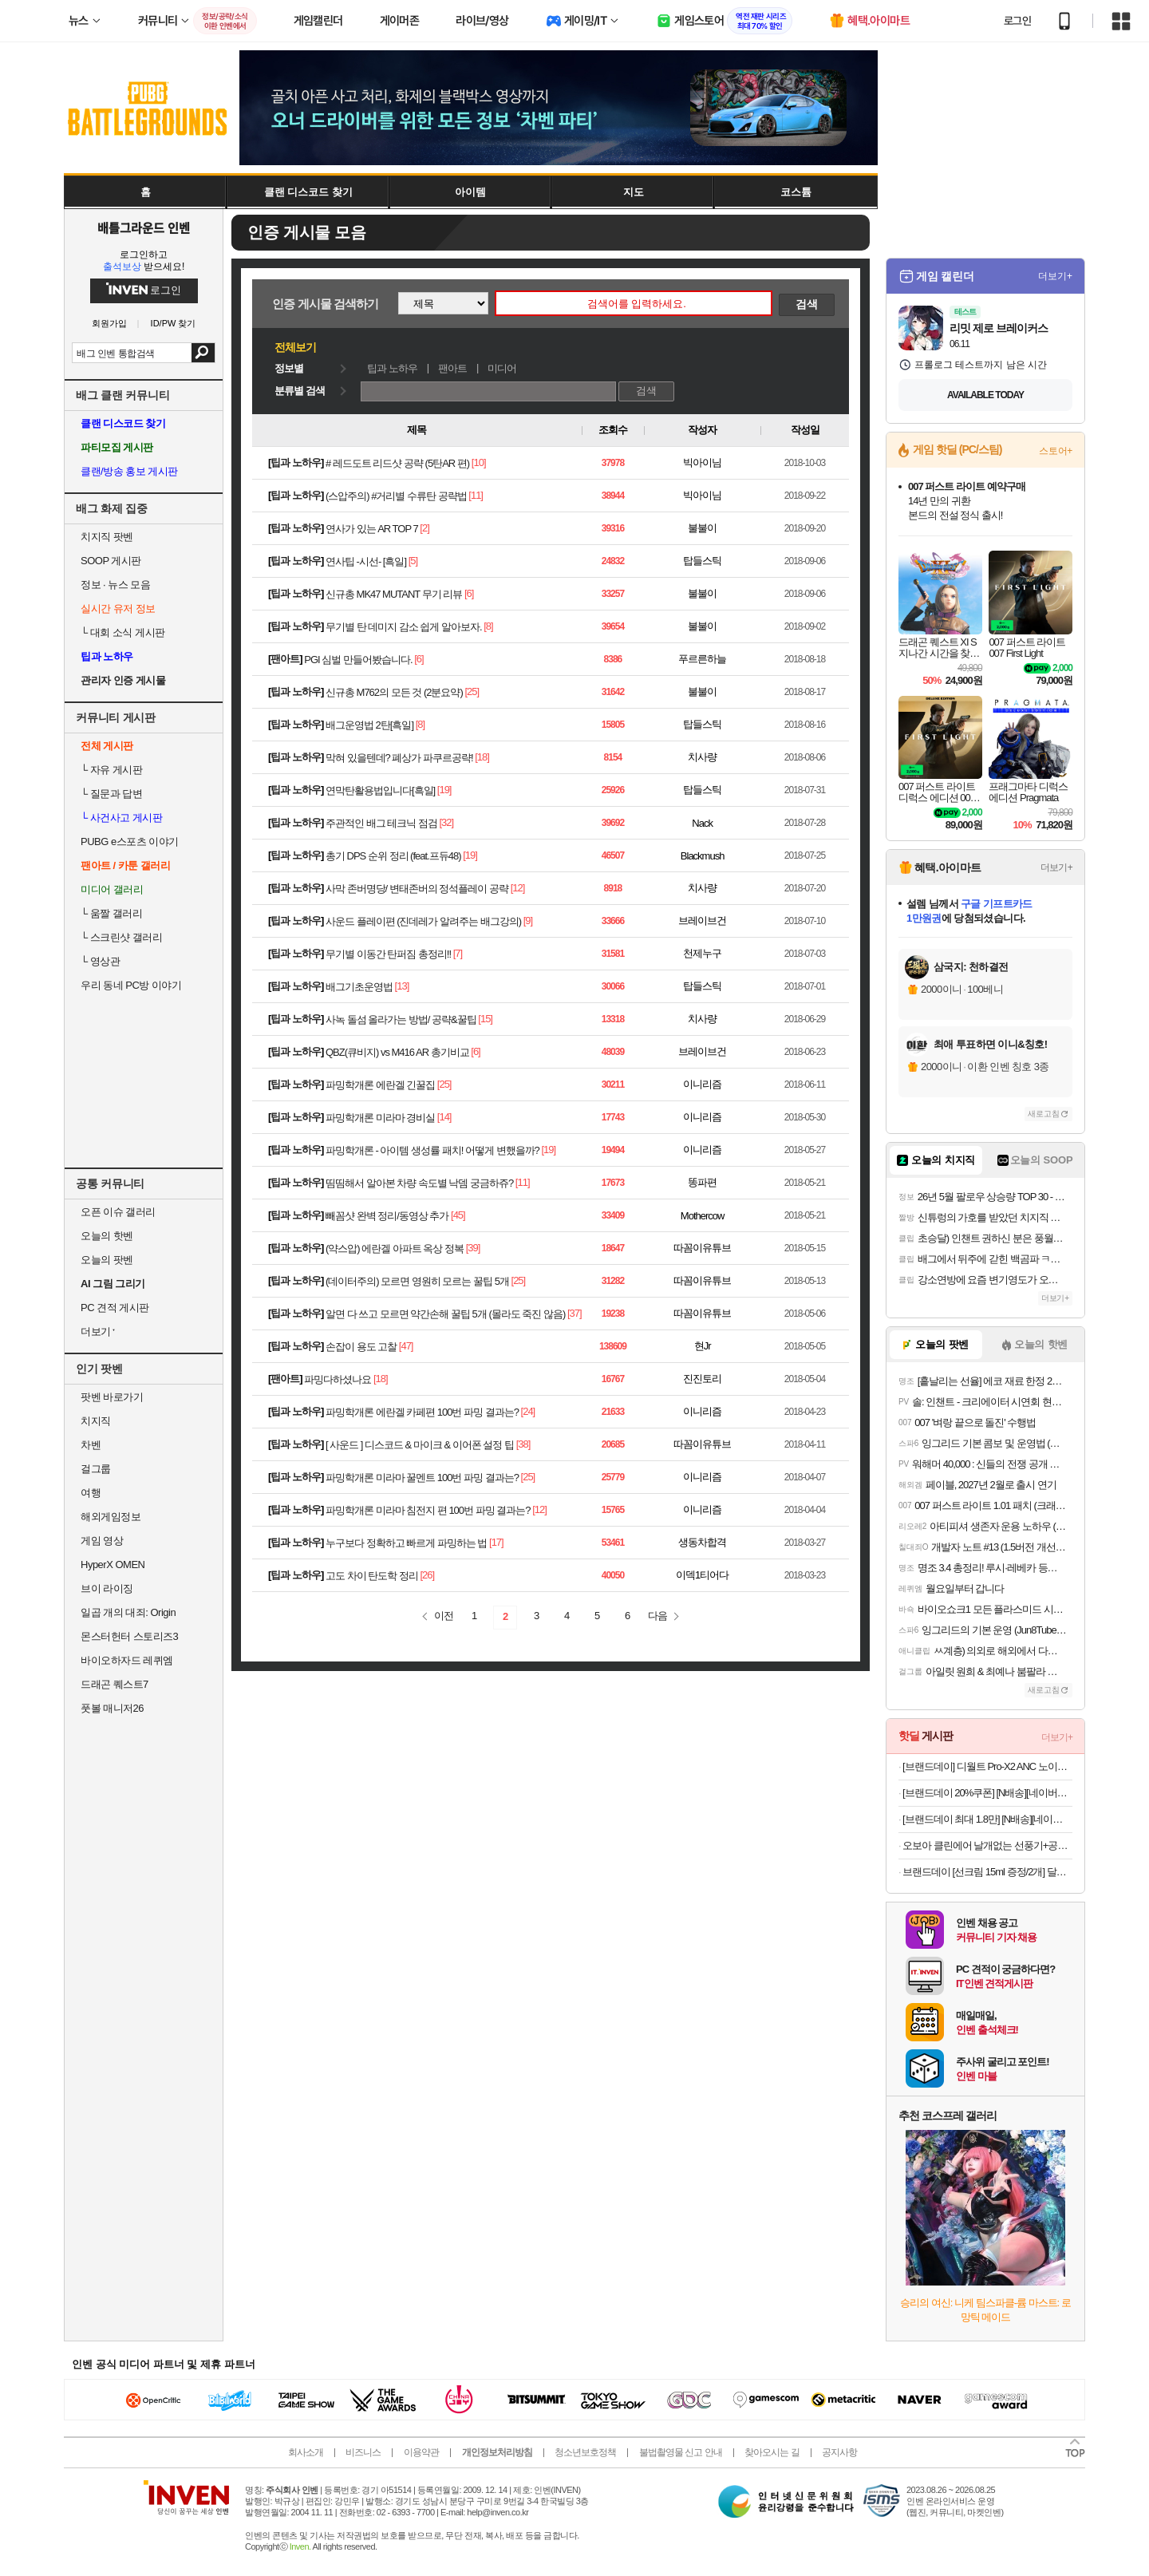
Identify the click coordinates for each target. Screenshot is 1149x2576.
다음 (657, 1616)
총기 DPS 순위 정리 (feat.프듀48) (393, 856)
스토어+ (1055, 450)
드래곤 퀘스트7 (114, 1684)
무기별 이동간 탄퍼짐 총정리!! (388, 954)
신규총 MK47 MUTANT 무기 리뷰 (394, 594)
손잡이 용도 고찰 (361, 1347)
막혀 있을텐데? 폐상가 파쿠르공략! (399, 758)
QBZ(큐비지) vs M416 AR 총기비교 (397, 1052)
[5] (413, 561)
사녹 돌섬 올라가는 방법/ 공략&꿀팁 (401, 1019)
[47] (406, 1346)
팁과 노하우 (392, 368)
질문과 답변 (111, 793)
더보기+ (1055, 276)
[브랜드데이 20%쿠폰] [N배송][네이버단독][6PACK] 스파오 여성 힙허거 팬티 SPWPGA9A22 (987, 1793)
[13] (402, 986)
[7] (457, 953)
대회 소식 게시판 (123, 632)
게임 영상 (102, 1540)
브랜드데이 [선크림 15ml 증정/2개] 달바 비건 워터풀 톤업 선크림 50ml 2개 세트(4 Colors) (987, 1872)
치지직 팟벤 (107, 536)
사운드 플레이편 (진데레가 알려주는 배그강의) (423, 921)
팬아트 (452, 368)
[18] (482, 757)
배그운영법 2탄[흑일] (369, 725)
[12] (518, 888)
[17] (496, 1542)
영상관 (100, 961)
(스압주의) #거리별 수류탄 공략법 (396, 496)
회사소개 (305, 2452)
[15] (485, 1019)
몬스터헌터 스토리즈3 (129, 1636)
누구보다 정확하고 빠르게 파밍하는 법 (406, 1543)
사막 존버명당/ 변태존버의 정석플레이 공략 (417, 889)
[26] (427, 1575)
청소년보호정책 (585, 2452)
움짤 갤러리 (111, 913)
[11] (475, 495)
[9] (527, 920)
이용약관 (421, 2452)
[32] (446, 822)
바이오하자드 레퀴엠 (127, 1660)
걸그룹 (96, 1469)
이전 (443, 1616)
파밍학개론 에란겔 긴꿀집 (380, 1085)
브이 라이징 (107, 1588)
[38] (523, 1444)
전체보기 (295, 347)
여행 (91, 1493)
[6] (468, 593)
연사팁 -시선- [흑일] (366, 561)
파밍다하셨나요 (337, 1379)
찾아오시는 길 (771, 2452)
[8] (488, 626)
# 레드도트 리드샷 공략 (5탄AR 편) (397, 463)
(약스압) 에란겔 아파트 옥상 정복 (395, 1248)
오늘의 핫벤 (107, 1236)
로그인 (1017, 20)
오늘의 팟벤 (107, 1259)
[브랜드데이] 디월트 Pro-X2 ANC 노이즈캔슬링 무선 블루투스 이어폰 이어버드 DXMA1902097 (987, 1766)
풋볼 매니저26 (112, 1708)
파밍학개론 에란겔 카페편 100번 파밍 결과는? (422, 1412)
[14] (444, 1117)
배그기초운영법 (359, 987)
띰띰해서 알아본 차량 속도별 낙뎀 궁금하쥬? (419, 1183)
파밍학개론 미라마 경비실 (380, 1118)
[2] (424, 528)
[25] (471, 691)
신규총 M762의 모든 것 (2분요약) (394, 692)
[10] (479, 462)
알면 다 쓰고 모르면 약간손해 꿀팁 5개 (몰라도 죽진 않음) (445, 1314)
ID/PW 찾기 (173, 323)
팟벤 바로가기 (112, 1397)
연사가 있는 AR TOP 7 (372, 529)
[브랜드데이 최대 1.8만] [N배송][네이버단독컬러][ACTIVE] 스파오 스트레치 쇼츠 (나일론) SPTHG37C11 (987, 1819)
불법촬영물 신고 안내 (680, 2452)
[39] (473, 1248)
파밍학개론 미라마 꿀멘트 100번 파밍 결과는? (422, 1478)
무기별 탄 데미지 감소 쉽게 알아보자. (404, 627)
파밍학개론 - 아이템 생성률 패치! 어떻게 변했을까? (432, 1150)
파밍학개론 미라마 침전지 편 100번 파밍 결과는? (428, 1510)
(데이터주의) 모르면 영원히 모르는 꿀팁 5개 (417, 1281)
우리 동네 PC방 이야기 (131, 985)
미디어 (502, 368)
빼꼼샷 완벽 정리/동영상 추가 (387, 1216)
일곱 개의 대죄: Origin (128, 1612)
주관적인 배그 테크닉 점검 (381, 823)
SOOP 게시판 (111, 560)
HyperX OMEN (112, 1564)
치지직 (96, 1421)
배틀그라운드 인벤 (143, 227)
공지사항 (839, 2452)
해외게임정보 (110, 1516)
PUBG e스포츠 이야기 (130, 841)
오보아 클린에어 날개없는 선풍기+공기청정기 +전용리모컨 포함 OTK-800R (987, 1845)
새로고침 (1044, 1113)
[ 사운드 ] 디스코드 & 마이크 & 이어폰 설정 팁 (420, 1445)
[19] (444, 790)
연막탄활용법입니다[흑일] (380, 790)
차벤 (91, 1445)
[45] (458, 1215)
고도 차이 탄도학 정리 (372, 1576)
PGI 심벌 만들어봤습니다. (358, 660)
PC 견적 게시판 (115, 1307)
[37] (574, 1313)
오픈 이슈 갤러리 (118, 1212)
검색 (203, 352)
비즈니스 (363, 2452)
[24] (528, 1411)
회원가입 (109, 323)
